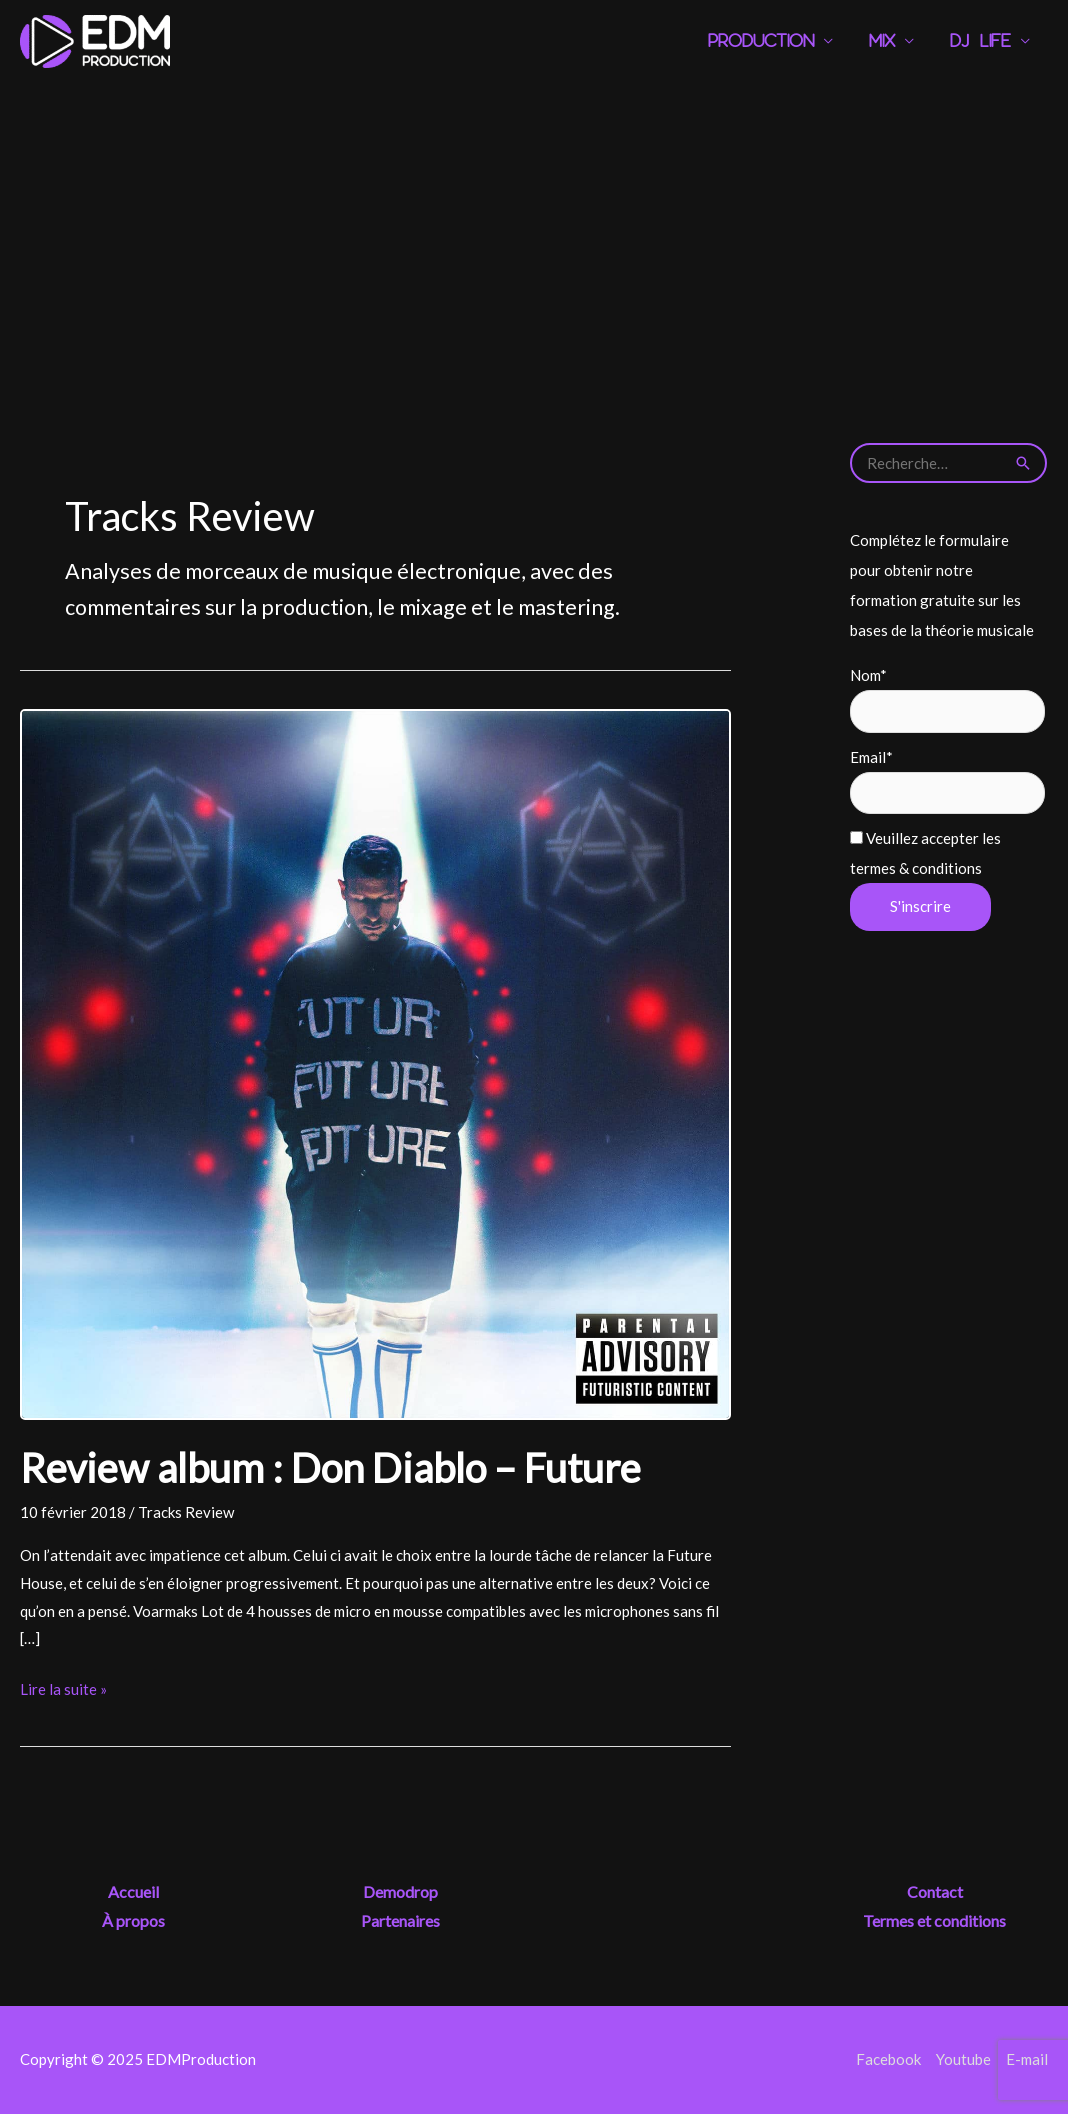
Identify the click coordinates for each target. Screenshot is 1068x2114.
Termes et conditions (934, 1920)
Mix (882, 41)
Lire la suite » (63, 1690)
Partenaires (400, 1920)
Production (761, 41)
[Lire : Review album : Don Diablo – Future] (375, 1062)
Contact (935, 1891)
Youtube (963, 2059)
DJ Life (980, 41)
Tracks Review (186, 1512)
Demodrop (400, 1891)
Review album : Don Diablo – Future (330, 1468)
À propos (133, 1920)
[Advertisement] (534, 233)
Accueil (133, 1891)
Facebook (888, 2059)
